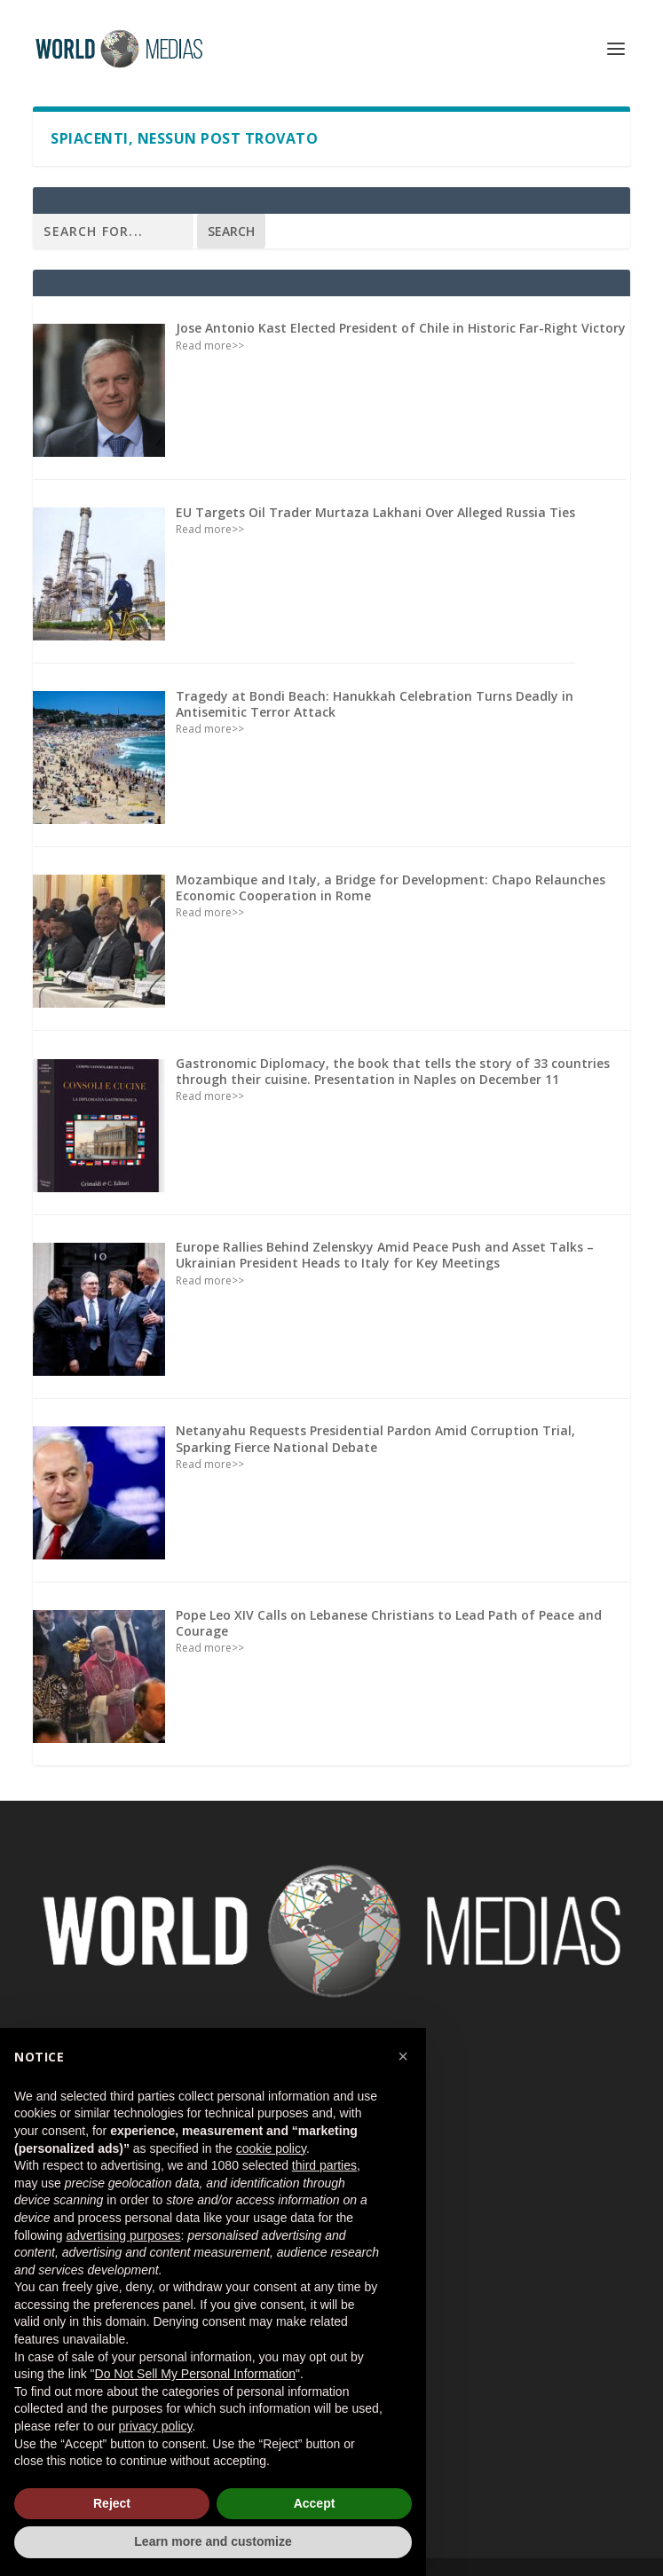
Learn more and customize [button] (212, 2541)
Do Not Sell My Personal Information (195, 2374)
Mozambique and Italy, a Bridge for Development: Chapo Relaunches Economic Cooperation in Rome (390, 887)
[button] (403, 2056)
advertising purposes (123, 2235)
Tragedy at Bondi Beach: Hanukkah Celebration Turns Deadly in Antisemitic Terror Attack (374, 703)
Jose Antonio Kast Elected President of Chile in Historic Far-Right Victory (401, 327)
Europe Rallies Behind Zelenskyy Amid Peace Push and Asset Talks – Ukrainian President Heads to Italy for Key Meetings (385, 1254)
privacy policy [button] (156, 2426)
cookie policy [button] (271, 2148)
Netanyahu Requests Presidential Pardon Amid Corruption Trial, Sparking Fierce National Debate (375, 1438)
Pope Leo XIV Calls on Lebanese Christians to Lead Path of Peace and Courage (389, 1622)
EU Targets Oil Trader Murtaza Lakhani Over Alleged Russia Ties (375, 512)
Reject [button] (111, 2503)
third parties (324, 2165)
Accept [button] (314, 2503)
